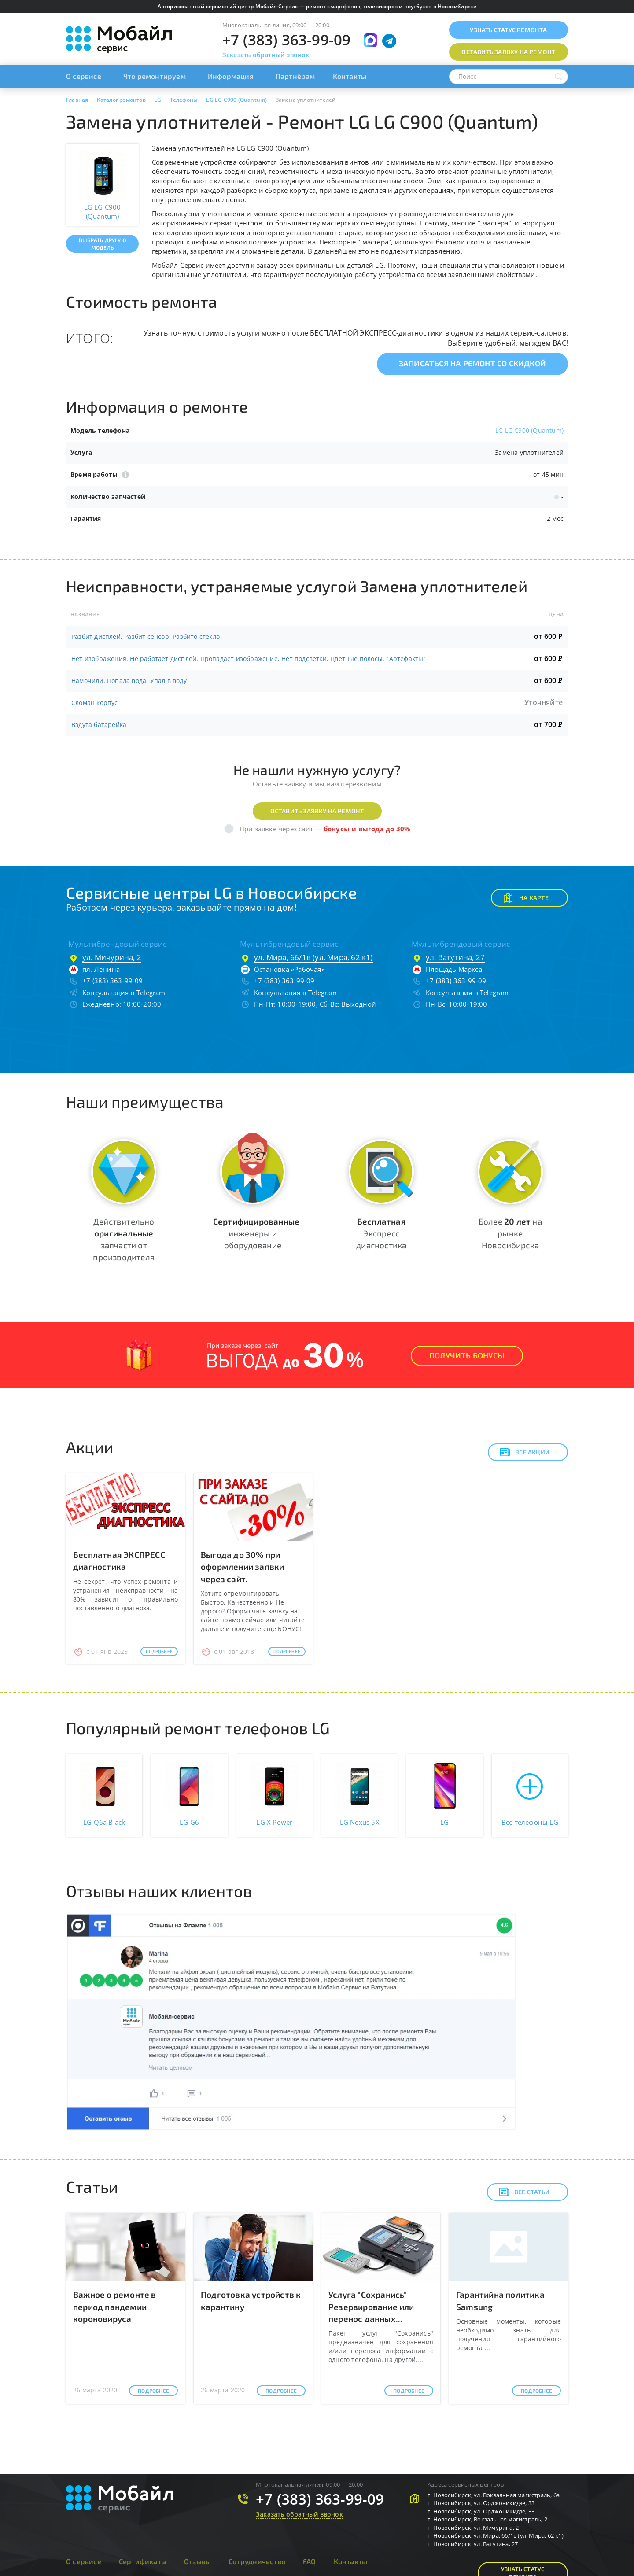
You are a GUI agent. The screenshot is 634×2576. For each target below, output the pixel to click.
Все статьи (524, 2192)
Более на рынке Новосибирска (510, 1233)
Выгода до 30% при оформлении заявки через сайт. (242, 1566)
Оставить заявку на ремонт (317, 811)
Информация (231, 76)
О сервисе (83, 76)
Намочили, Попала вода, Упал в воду (129, 680)
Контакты (350, 76)
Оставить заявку (508, 51)
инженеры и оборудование (256, 1233)
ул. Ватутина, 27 (455, 957)
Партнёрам (295, 76)
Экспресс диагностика (381, 1233)
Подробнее (159, 1651)
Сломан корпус (94, 702)
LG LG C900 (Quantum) (529, 430)
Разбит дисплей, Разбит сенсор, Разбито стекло (145, 636)
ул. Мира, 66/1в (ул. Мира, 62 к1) (313, 957)
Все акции (524, 1452)
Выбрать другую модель (102, 244)
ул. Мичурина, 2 (111, 957)
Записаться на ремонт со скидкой (472, 363)
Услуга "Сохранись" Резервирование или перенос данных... (371, 2306)
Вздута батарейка (98, 724)
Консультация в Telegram (124, 992)
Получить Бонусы (467, 1355)
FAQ (309, 2561)
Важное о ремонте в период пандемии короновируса (114, 2306)
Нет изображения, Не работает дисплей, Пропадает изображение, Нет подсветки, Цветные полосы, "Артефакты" (248, 658)
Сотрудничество (257, 2561)
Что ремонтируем (154, 76)
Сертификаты (142, 2561)
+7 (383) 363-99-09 (286, 40)
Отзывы (197, 2561)
